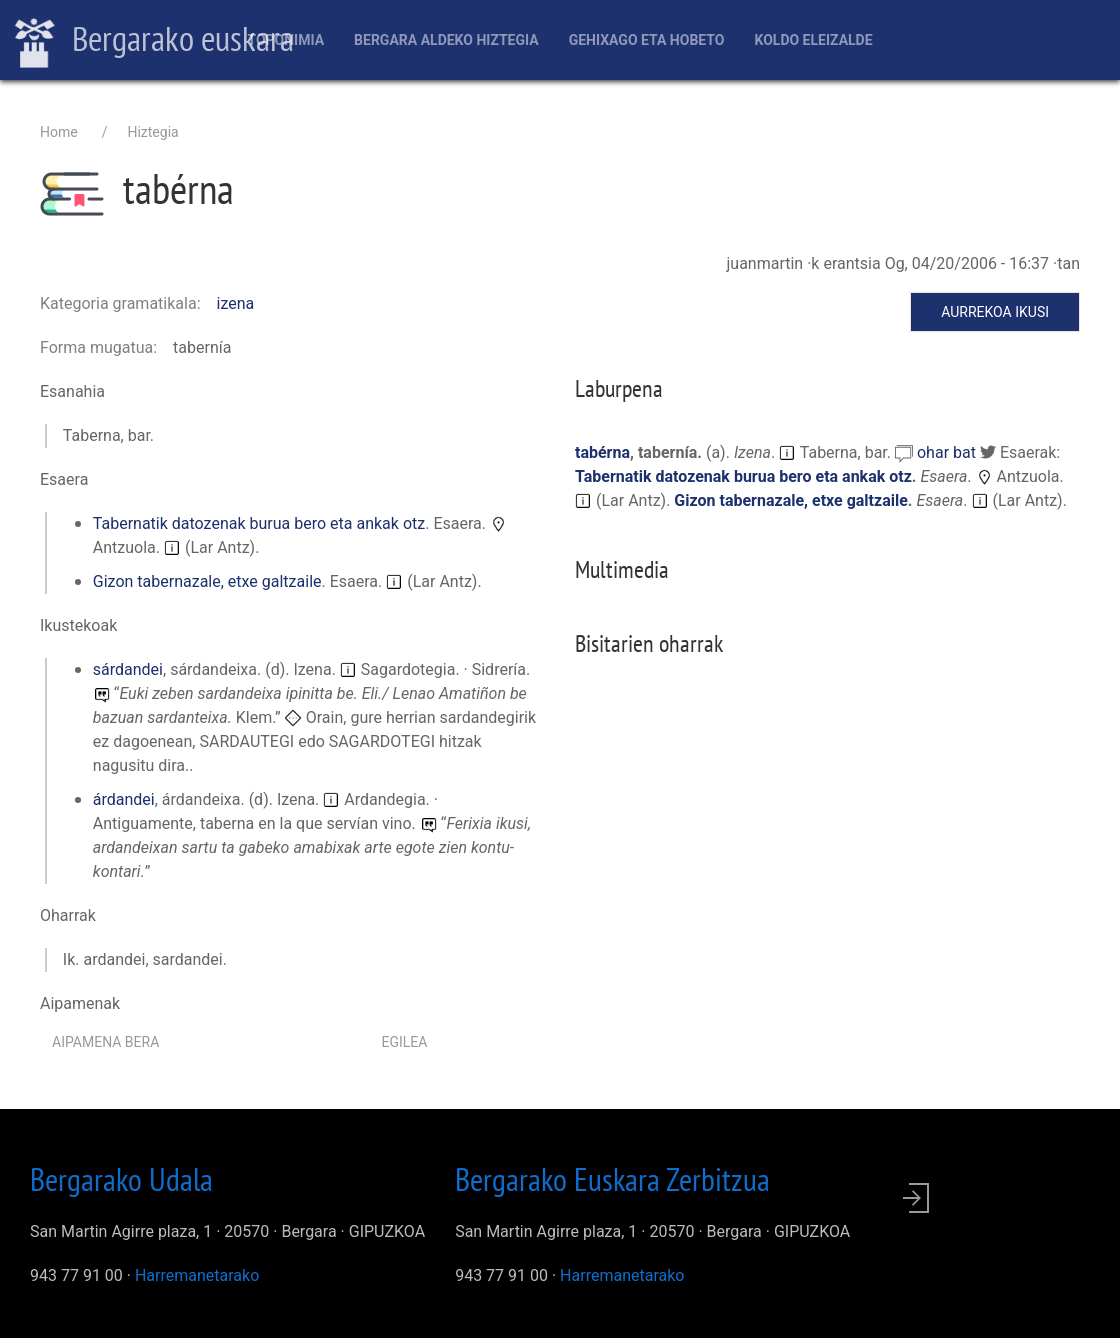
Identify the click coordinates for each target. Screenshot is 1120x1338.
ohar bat (948, 452)
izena (236, 303)
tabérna (602, 452)
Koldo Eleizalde (813, 40)
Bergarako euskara (154, 41)
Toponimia (285, 40)
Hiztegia (152, 132)
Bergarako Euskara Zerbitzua (612, 1179)
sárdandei (128, 669)
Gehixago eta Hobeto (647, 40)
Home (59, 132)
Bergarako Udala (121, 1179)
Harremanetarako (197, 1275)
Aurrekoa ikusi (995, 312)
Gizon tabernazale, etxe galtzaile (207, 581)
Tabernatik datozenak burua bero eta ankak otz (259, 523)
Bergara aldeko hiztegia (446, 40)
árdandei (124, 799)
